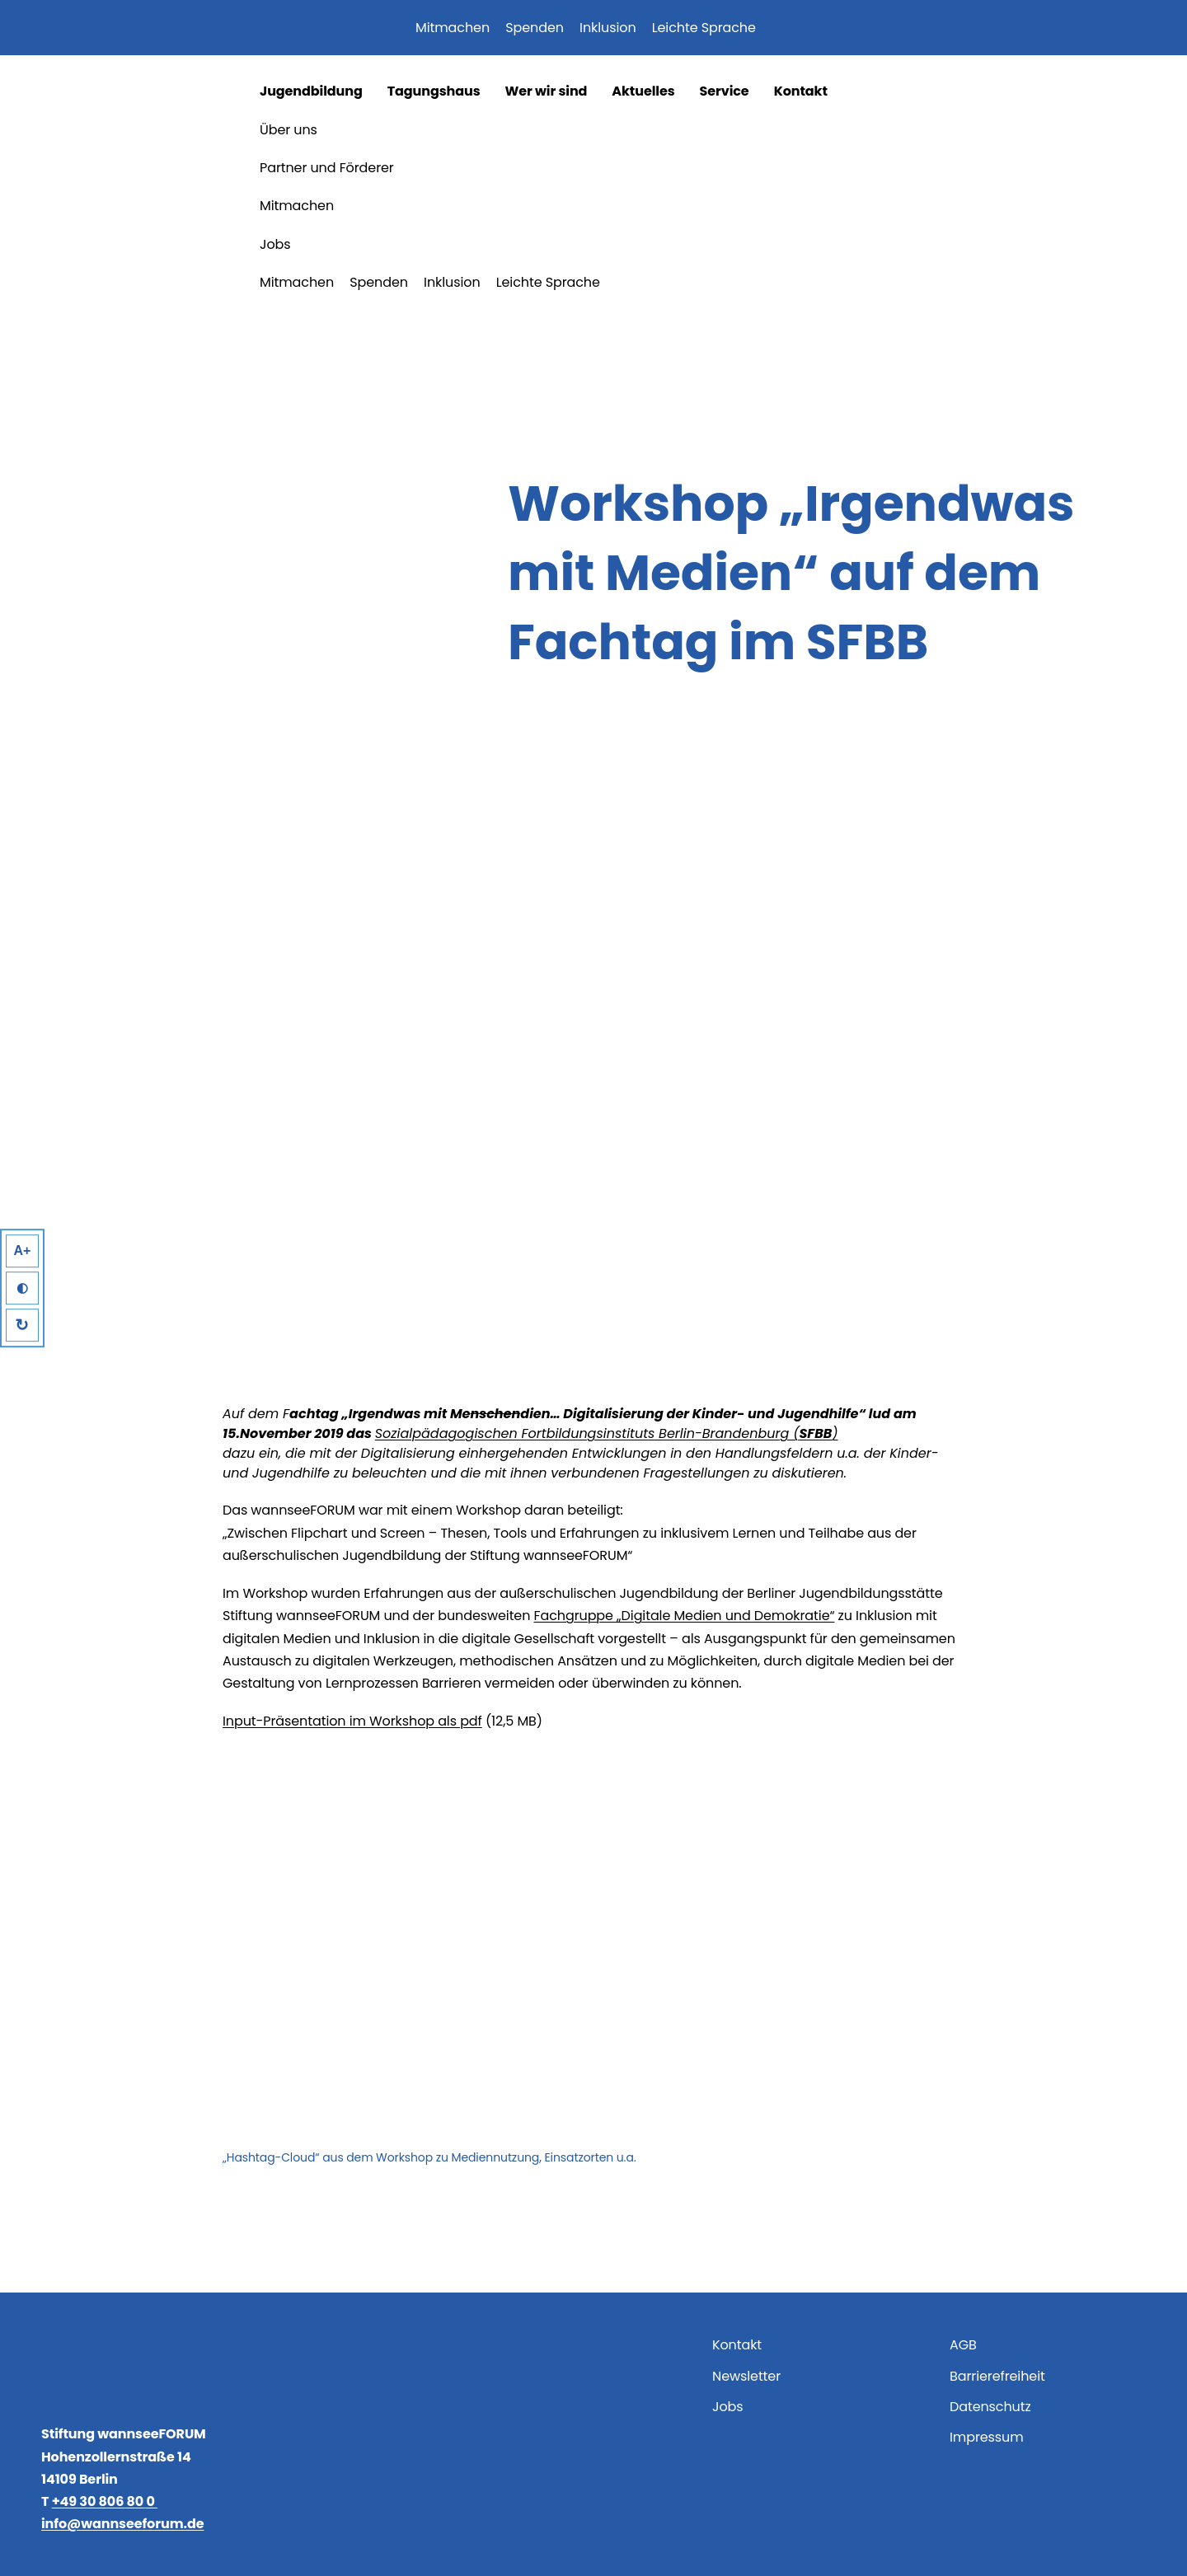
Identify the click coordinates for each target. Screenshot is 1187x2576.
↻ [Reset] (23, 1325)
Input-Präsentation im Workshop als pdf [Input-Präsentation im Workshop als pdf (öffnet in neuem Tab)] (352, 1721)
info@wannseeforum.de (122, 2523)
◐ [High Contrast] (22, 1288)
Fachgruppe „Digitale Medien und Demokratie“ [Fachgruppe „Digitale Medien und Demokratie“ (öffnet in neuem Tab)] (684, 1615)
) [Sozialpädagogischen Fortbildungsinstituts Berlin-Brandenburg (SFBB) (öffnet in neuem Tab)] (834, 1433)
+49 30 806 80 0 (104, 2501)
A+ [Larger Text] (22, 1251)
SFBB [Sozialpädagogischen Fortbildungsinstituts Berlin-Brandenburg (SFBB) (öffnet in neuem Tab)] (815, 1433)
